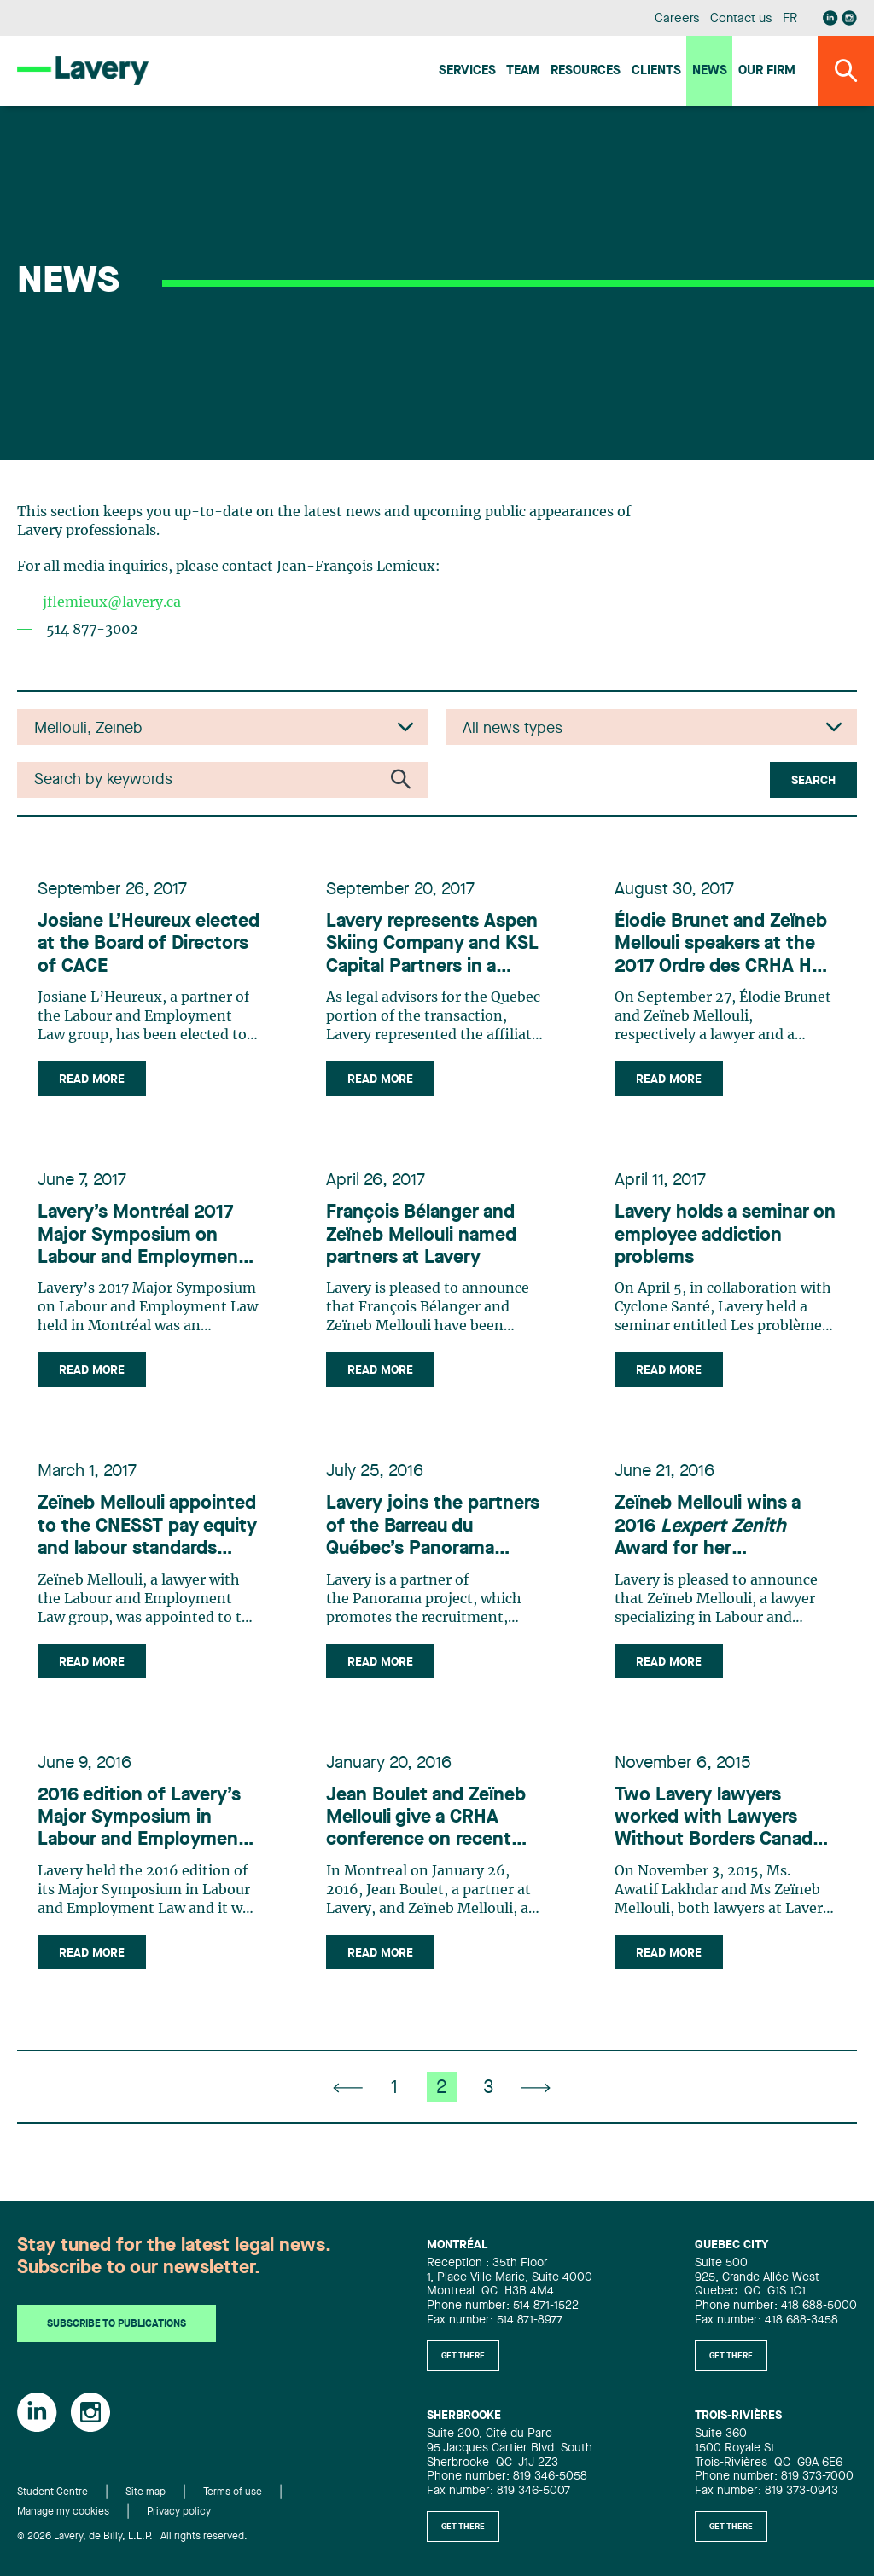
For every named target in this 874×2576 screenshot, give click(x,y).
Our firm (766, 71)
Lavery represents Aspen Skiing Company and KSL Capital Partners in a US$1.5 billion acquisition (432, 945)
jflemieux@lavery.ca (112, 602)
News (709, 71)
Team (522, 71)
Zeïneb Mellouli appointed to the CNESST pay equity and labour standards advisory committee (147, 1527)
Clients (656, 71)
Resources (586, 71)
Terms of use (232, 2492)
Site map (145, 2492)
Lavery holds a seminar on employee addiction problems (725, 1235)
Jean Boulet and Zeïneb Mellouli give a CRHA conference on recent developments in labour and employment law (426, 1819)
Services (467, 71)
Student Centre (52, 2492)
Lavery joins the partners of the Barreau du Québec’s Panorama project (432, 1527)
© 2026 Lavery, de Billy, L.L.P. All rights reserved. (132, 2537)
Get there (463, 2356)
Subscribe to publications (116, 2324)
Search (813, 781)
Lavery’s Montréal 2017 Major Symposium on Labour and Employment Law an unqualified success (142, 1236)
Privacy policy (179, 2512)
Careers (677, 19)
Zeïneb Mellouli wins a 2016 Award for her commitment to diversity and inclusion (721, 1527)
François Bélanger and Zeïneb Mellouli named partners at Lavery (421, 1235)
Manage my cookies (63, 2512)
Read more (92, 1079)
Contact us (741, 19)
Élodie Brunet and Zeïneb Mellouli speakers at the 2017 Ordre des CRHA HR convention (721, 945)
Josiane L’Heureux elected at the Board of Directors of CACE (148, 944)
